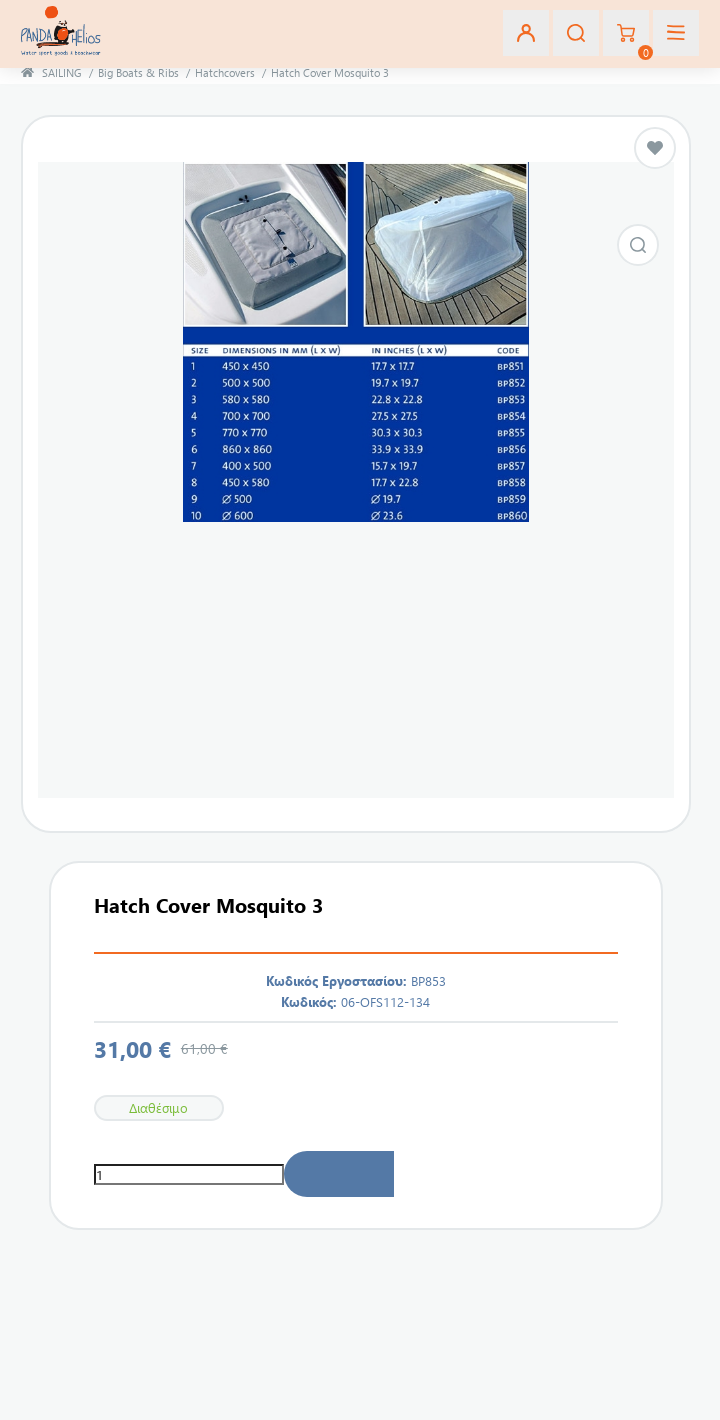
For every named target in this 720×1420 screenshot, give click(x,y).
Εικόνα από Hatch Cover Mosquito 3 (638, 245)
